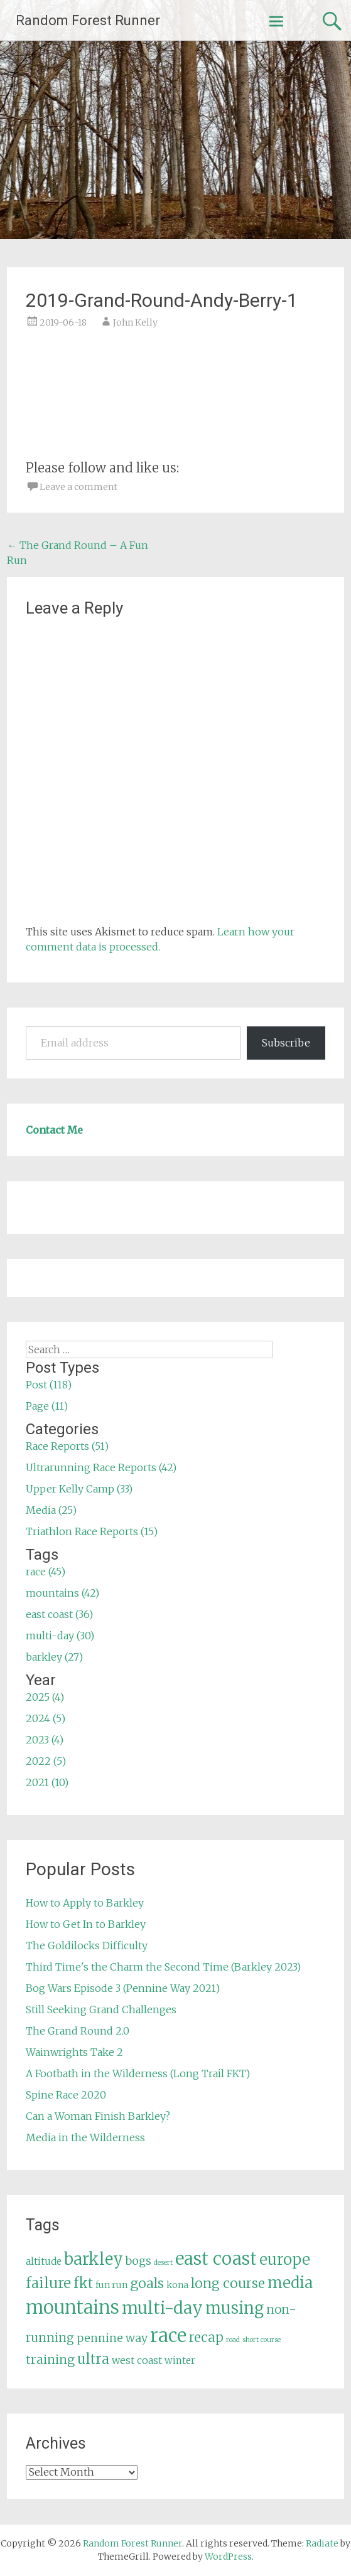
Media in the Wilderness (85, 2137)
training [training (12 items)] (50, 2359)
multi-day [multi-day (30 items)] (162, 2307)
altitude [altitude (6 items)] (44, 2261)
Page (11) (47, 1406)
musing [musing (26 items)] (234, 2308)
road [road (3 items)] (233, 2340)
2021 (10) (47, 1782)
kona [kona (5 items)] (177, 2285)
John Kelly (135, 322)
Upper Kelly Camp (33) (79, 1488)
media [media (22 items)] (290, 2282)
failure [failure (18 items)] (48, 2283)
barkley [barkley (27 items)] (93, 2259)
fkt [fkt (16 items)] (83, 2283)
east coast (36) (59, 1614)
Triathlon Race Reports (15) (92, 1531)
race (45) (45, 1571)
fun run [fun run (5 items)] (111, 2285)
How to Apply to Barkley (85, 1903)
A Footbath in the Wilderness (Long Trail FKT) (138, 2073)
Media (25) (51, 1510)
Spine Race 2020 (66, 2095)
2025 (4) (45, 1697)
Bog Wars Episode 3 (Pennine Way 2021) (123, 1988)
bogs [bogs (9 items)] (138, 2261)
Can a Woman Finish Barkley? (98, 2116)
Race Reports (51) (67, 1446)
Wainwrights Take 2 (74, 2052)
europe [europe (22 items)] (284, 2259)
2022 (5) (46, 1761)
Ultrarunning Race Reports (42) (101, 1467)
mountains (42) (62, 1593)
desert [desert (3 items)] (163, 2263)
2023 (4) (44, 1739)
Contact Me (54, 1130)
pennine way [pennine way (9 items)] (112, 2338)
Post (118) (49, 1384)
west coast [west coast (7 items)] (137, 2360)
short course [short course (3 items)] (261, 2340)
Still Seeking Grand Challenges (101, 2009)
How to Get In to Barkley (86, 1924)
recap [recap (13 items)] (206, 2337)
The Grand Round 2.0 (77, 2031)
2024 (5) (45, 1718)
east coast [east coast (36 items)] (216, 2259)
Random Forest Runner (88, 20)
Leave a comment (78, 486)
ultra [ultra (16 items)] (93, 2359)
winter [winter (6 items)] (180, 2360)
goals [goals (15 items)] (147, 2283)
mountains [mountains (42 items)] (72, 2307)
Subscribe (286, 1042)
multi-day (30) (60, 1635)
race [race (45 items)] (168, 2335)
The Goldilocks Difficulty (87, 1945)
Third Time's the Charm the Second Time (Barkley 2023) (163, 1967)
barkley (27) (54, 1657)
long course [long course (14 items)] (228, 2283)
